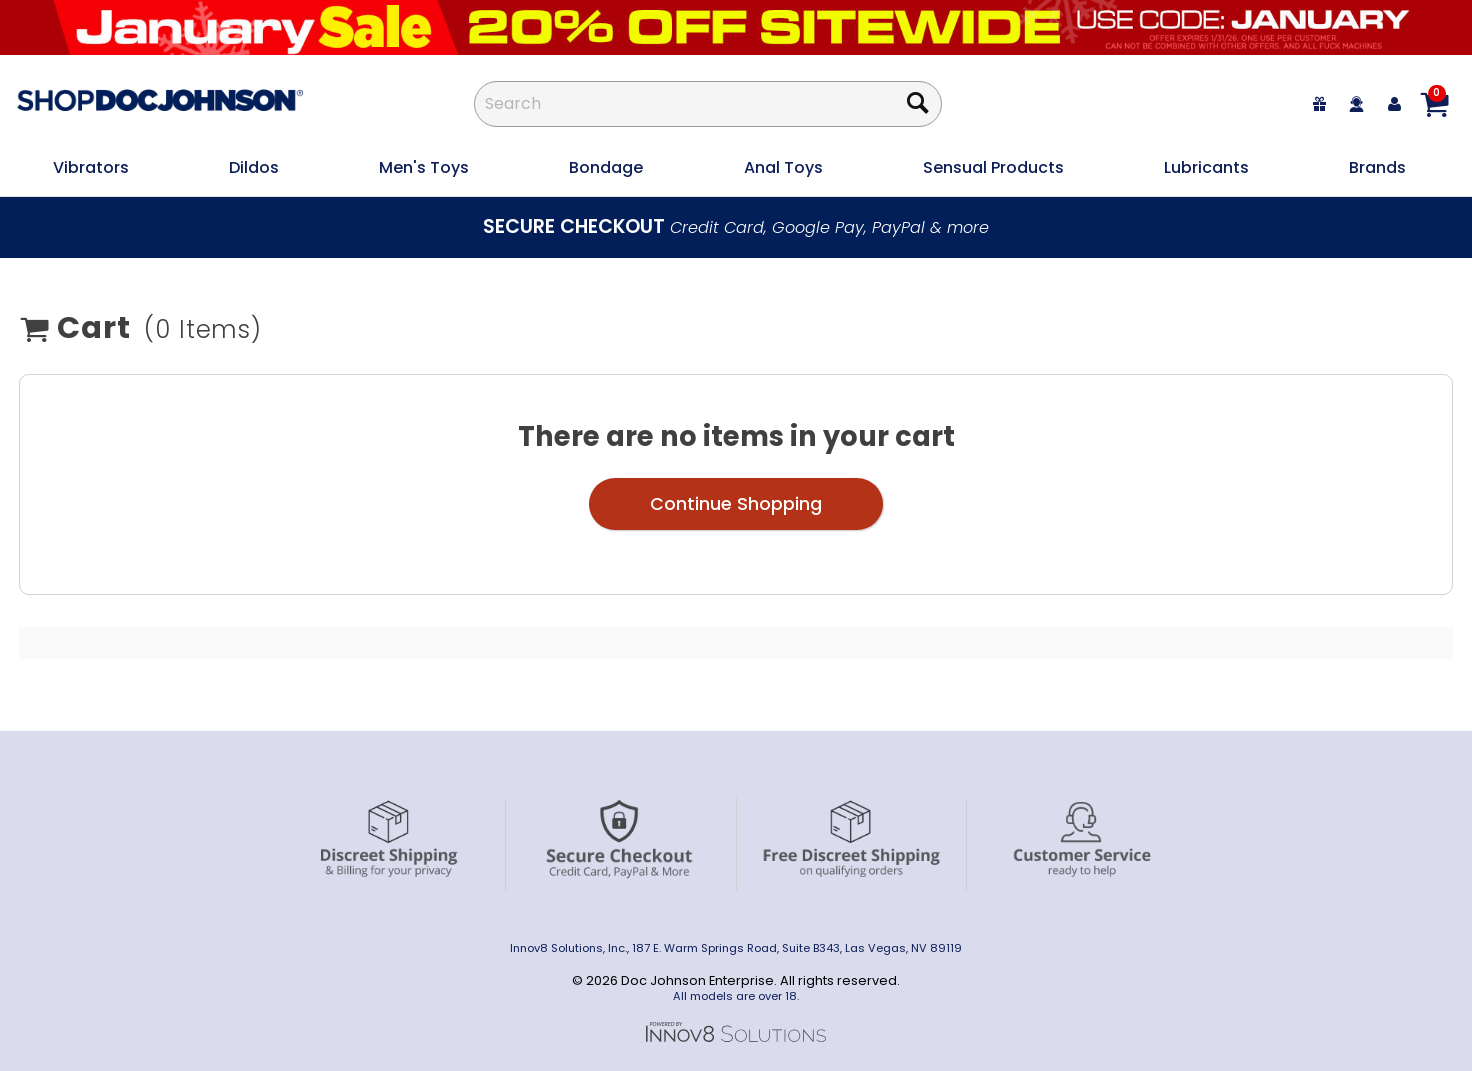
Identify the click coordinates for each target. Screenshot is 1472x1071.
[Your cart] (1434, 104)
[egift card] (1320, 103)
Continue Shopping (736, 504)
